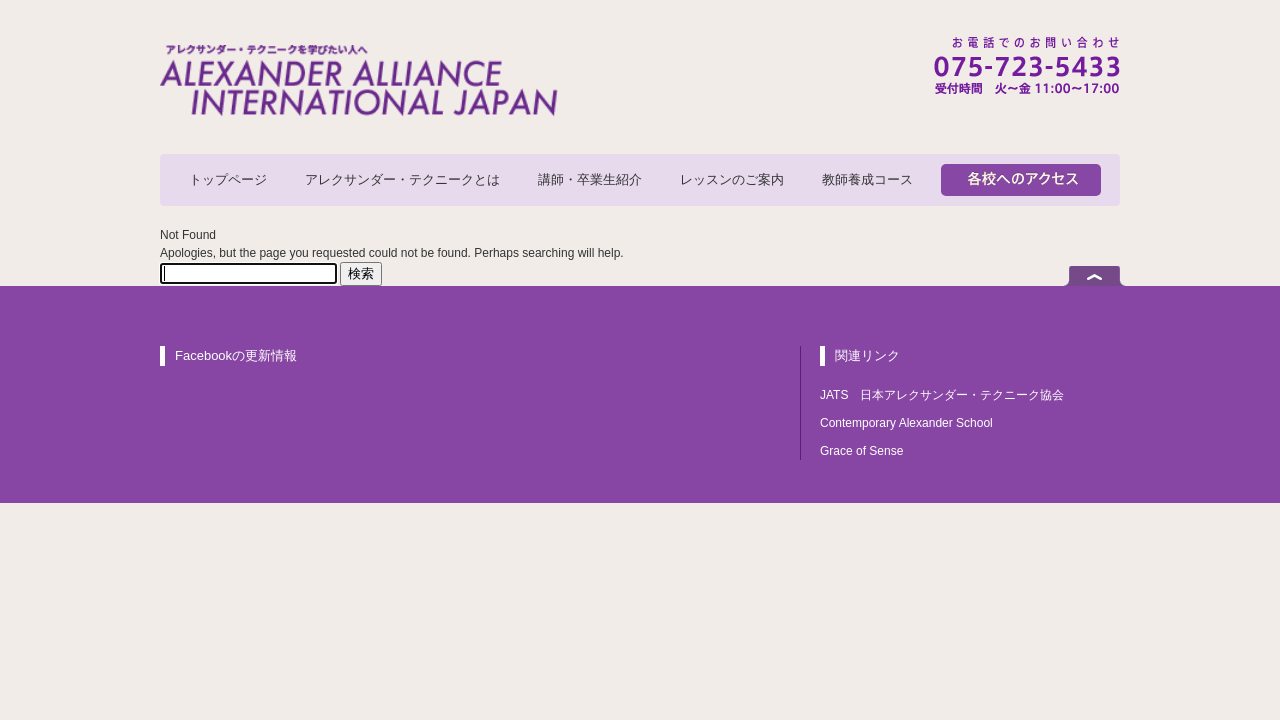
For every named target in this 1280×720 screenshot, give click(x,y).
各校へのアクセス (1021, 180)
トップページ (228, 179)
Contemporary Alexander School (906, 423)
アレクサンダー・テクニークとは (402, 179)
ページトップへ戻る (1094, 276)
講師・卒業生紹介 (590, 179)
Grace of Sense (861, 451)
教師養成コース (867, 179)
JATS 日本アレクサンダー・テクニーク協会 (942, 395)
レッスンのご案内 (732, 179)
